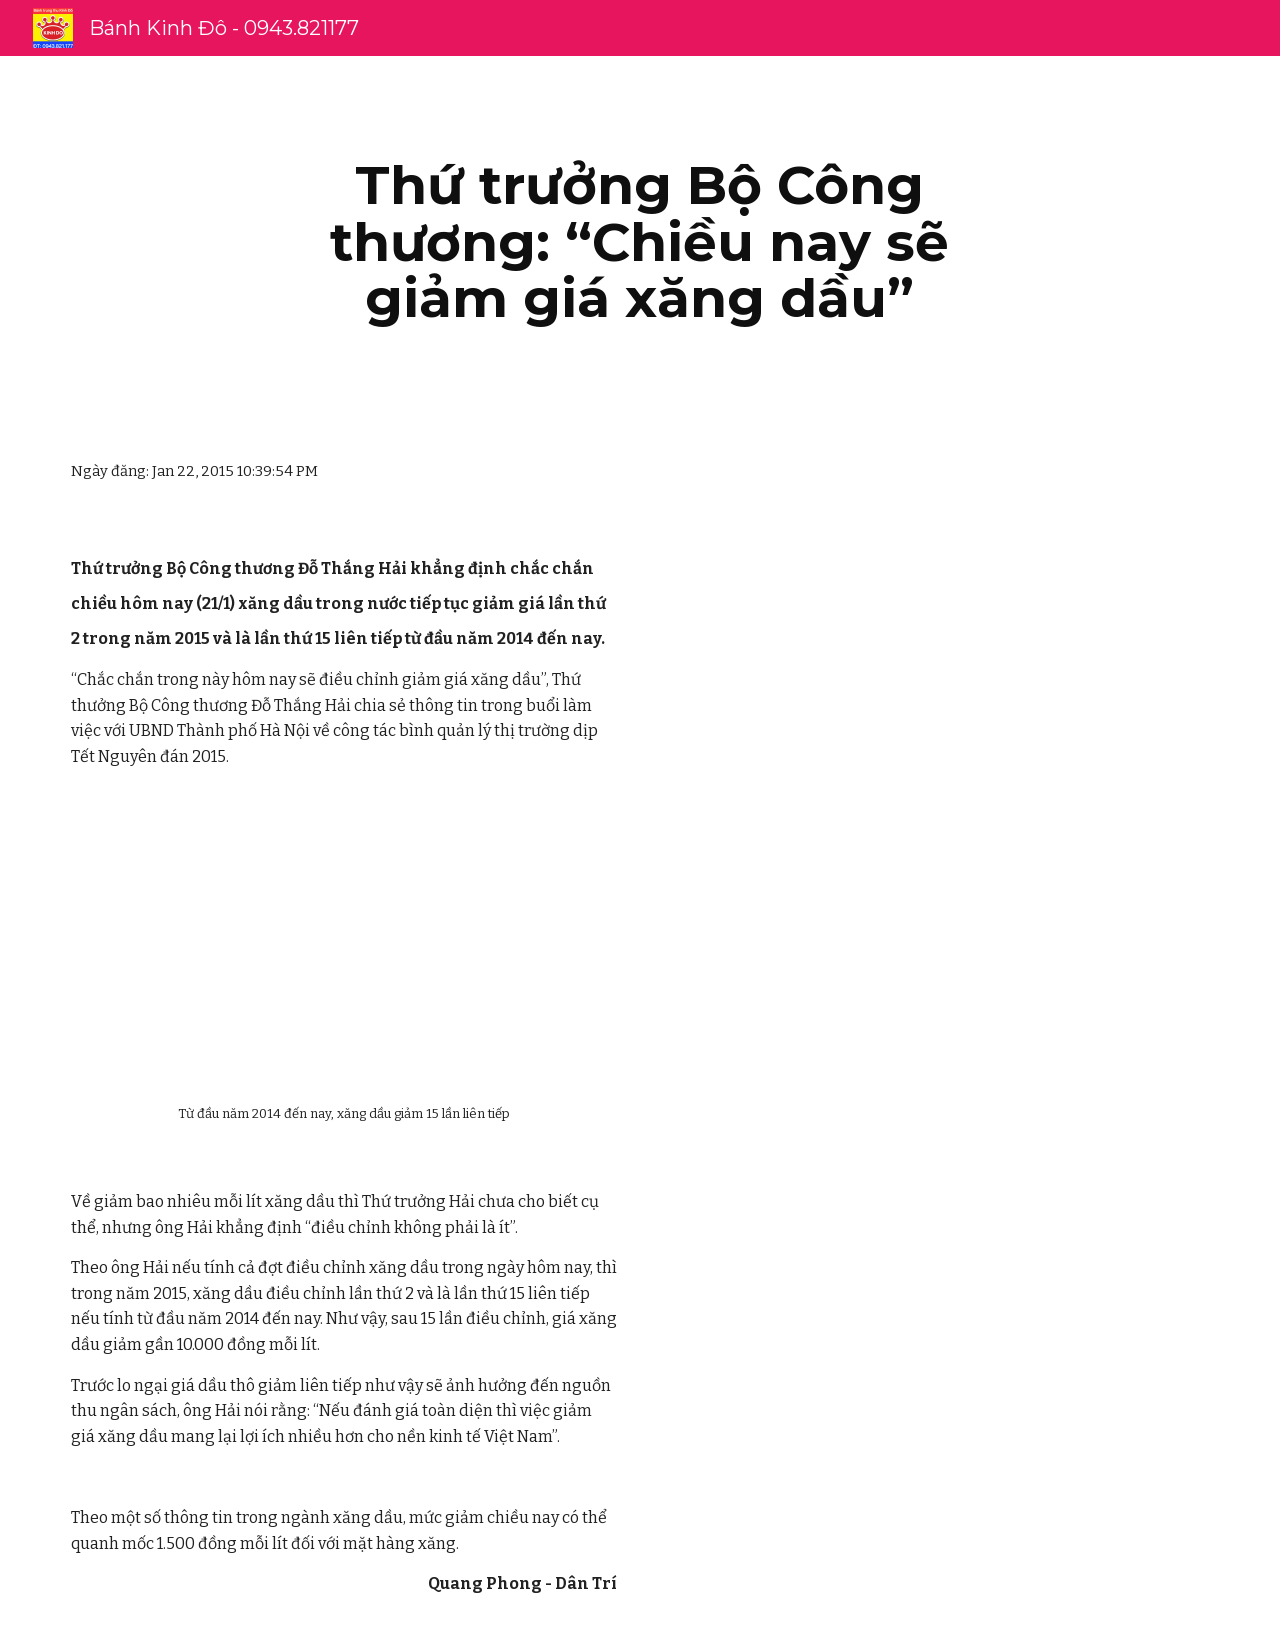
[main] (640, 242)
